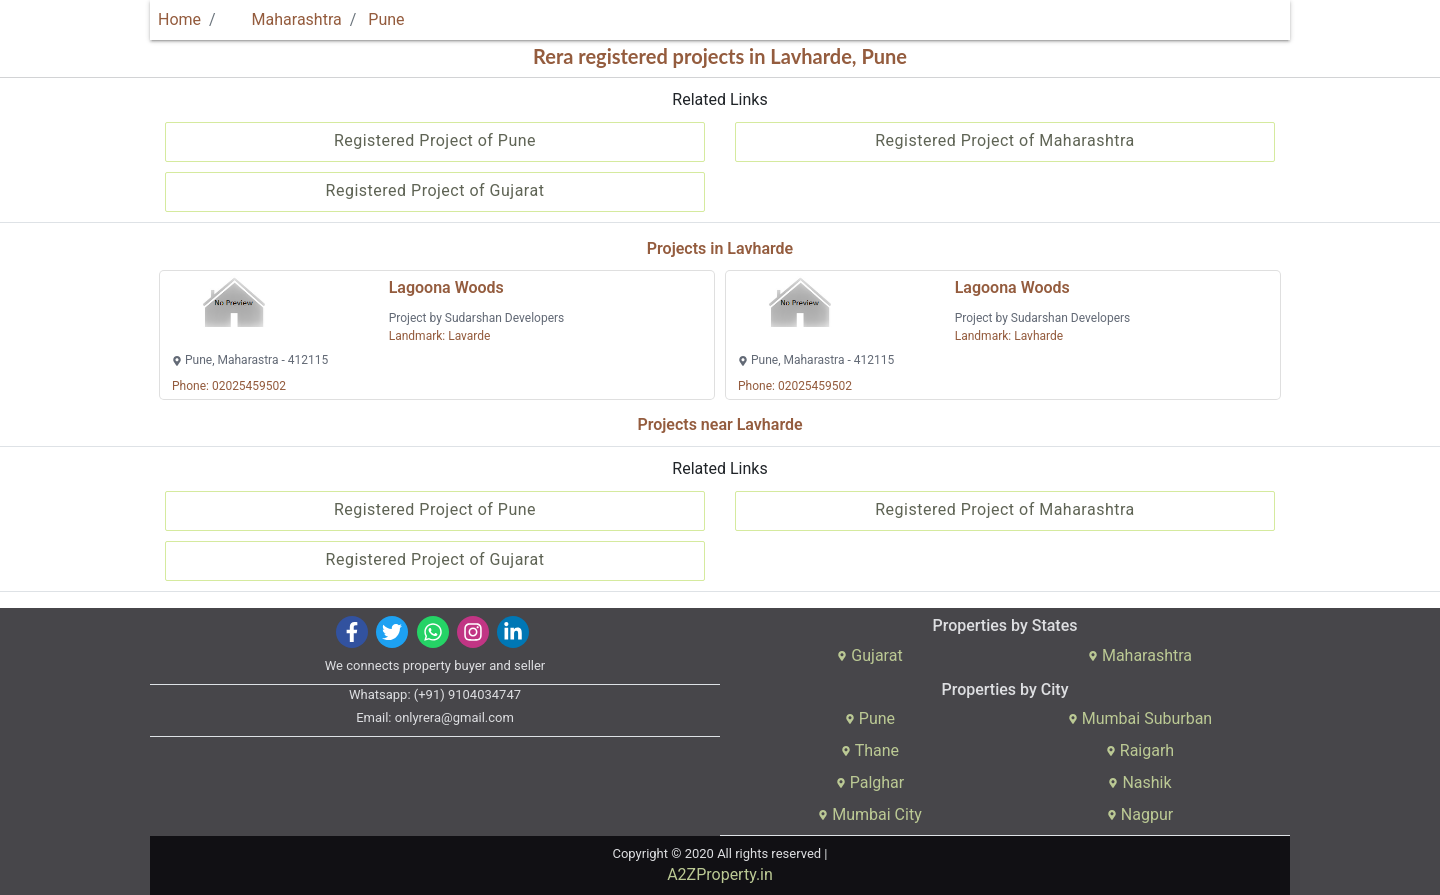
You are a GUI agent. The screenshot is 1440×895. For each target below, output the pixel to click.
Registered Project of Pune (435, 140)
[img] (352, 632)
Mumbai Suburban (1140, 718)
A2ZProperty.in (720, 874)
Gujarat (869, 655)
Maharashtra (285, 19)
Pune (386, 19)
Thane (870, 750)
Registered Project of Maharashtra (1005, 140)
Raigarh (1140, 750)
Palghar (870, 782)
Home (179, 19)
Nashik (1139, 782)
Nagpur (1140, 814)
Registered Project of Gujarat (435, 190)
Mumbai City (869, 814)
